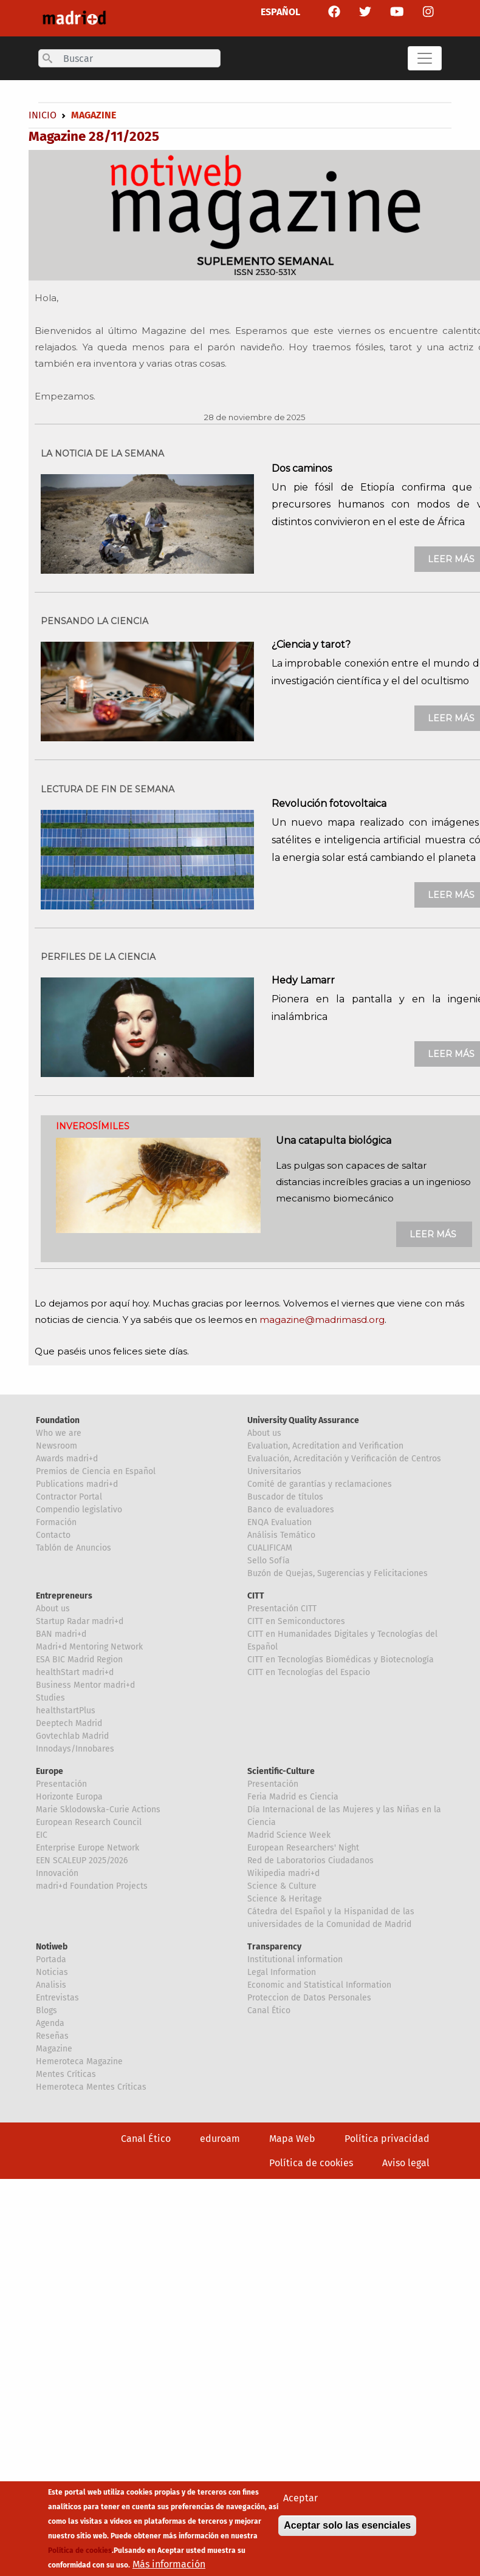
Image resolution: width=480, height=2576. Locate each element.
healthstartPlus (65, 1710)
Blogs (46, 2010)
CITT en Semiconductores (296, 1621)
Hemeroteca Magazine (79, 2061)
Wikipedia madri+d (283, 1873)
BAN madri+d (61, 1634)
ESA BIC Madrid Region (79, 1659)
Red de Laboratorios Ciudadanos (310, 1860)
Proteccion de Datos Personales (309, 1998)
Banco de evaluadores (290, 1509)
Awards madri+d (67, 1458)
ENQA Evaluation (279, 1522)
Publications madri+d (77, 1484)
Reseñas (52, 2036)
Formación (56, 1522)
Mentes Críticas (66, 2074)
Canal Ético (268, 2010)
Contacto (53, 1535)
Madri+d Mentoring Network (89, 1647)
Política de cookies (311, 2163)
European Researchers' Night (303, 1848)
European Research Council (89, 1822)
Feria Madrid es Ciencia (292, 1797)
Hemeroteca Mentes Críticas (91, 2087)
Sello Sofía (268, 1560)
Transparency (274, 1947)
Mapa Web (292, 2138)
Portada (51, 1959)
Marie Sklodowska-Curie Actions (98, 1809)
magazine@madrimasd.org (322, 1319)
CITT (255, 1596)
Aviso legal (406, 2163)
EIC (41, 1835)
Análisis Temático (281, 1535)
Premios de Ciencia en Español (96, 1471)
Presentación (61, 1784)
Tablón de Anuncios (73, 1548)
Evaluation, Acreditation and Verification (325, 1446)
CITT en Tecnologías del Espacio (308, 1672)
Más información (168, 2566)
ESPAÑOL (280, 12)
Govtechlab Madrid (72, 1736)
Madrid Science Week (289, 1835)
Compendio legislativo (79, 1509)
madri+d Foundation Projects (92, 1886)
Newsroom (56, 1446)
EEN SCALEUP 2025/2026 (82, 1860)
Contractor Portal (69, 1497)
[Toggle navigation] (425, 58)
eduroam (220, 2138)
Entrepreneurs (64, 1596)
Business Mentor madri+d (85, 1685)
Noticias (52, 1972)
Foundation (58, 1420)
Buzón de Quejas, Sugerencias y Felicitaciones (337, 1573)
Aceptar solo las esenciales (347, 2527)
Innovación (57, 1873)
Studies (50, 1698)
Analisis (51, 1985)
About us (264, 1433)
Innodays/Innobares (75, 1749)
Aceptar (300, 2500)
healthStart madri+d (75, 1672)
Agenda (50, 2023)
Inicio (43, 115)
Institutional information (295, 1959)
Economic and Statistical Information (319, 1985)
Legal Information (281, 1972)
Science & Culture (282, 1886)
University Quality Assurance (303, 1420)
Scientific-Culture (281, 1771)
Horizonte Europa (69, 1797)
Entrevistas (57, 1998)
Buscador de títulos (285, 1497)
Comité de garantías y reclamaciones (319, 1484)
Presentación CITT (282, 1608)
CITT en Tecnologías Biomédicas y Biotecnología (340, 1659)
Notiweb (51, 1947)
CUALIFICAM (269, 1548)
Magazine (54, 2049)
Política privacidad (387, 2138)
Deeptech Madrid (69, 1723)
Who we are (58, 1433)
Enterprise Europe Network (87, 1848)
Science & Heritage (284, 1899)
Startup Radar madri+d (79, 1621)
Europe (49, 1771)
